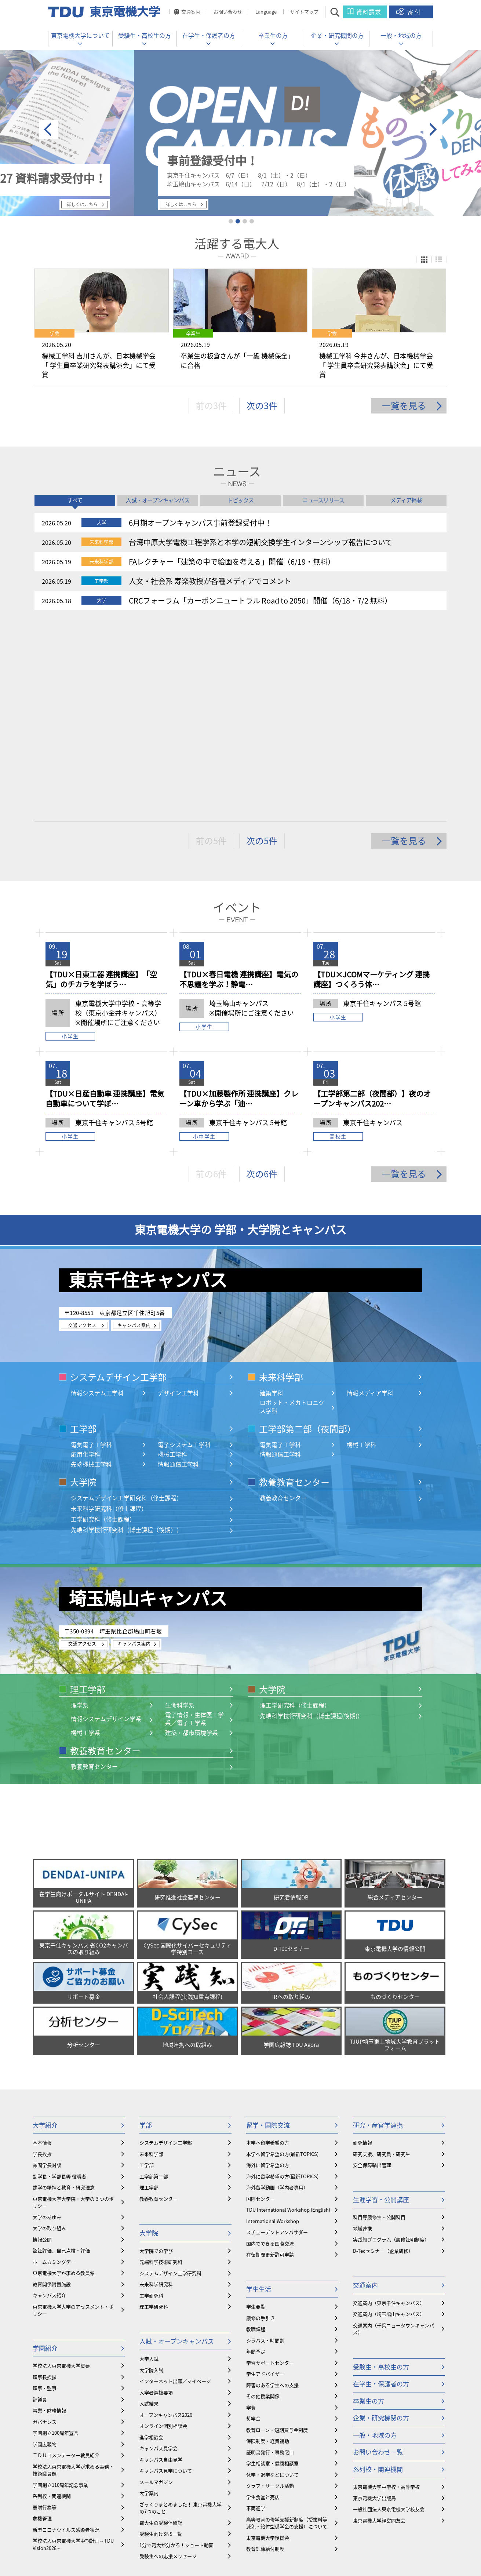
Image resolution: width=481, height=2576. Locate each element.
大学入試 (148, 2166)
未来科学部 (281, 1184)
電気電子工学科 (91, 1252)
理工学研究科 (153, 2114)
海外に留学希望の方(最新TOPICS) (282, 1984)
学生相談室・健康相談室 (272, 2270)
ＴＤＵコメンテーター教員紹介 (66, 2262)
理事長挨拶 (45, 2184)
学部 (145, 1932)
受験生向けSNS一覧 (160, 2341)
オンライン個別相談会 (163, 2233)
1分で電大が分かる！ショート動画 (176, 2352)
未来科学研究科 (156, 2091)
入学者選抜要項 (156, 2200)
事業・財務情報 (49, 2218)
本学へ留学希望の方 (267, 1950)
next (432, 129)
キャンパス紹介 (49, 2102)
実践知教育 (151, 2471)
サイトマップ (304, 11)
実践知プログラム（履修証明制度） (391, 2047)
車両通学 (255, 2315)
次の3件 (261, 409)
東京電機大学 (89, 2555)
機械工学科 (172, 1262)
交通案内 (190, 11)
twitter (239, 2517)
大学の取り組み (49, 2035)
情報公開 (42, 2047)
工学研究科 (151, 2103)
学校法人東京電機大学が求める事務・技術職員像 (73, 2278)
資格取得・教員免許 (160, 2438)
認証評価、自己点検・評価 (61, 2058)
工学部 (83, 1236)
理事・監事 (45, 2195)
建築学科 (271, 1200)
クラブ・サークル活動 (270, 2293)
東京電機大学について (80, 35)
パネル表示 (424, 259)
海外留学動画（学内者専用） (277, 1995)
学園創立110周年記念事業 (60, 2292)
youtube (263, 2517)
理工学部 (87, 1497)
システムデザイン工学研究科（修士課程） (126, 1305)
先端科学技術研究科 (160, 2069)
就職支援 (148, 2427)
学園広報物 (45, 2251)
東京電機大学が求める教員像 (64, 2080)
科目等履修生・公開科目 (379, 2024)
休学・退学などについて (272, 2282)
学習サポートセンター (270, 2170)
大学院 (83, 1289)
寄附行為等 (45, 2314)
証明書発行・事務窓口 (270, 2259)
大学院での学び (156, 2058)
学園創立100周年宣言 (56, 2240)
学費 (251, 2215)
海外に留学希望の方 (267, 1972)
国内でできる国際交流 (270, 2051)
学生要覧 (255, 2114)
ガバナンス (45, 2229)
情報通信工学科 (178, 1272)
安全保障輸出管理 (372, 1972)
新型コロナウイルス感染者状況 (66, 2337)
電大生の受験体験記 (160, 2330)
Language (266, 11)
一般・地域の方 (401, 35)
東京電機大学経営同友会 (379, 2328)
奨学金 (253, 2226)
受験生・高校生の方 (144, 35)
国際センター (260, 2006)
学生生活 (258, 2096)
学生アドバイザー (265, 2181)
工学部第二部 (153, 1984)
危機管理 (42, 2325)
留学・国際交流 (268, 1932)
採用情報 (102, 2536)
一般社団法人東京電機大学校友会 (388, 2316)
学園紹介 (45, 2155)
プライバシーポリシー (349, 2536)
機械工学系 (85, 1540)
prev (48, 129)
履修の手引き (260, 2125)
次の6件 (261, 981)
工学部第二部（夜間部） (307, 1236)
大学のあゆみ (47, 2024)
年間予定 (255, 2159)
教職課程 (255, 2136)
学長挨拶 (42, 1961)
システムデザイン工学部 (118, 1184)
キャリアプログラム (167, 2398)
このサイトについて (293, 2536)
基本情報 (42, 1950)
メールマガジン (156, 2289)
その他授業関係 (263, 2203)
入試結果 (148, 2211)
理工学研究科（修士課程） (295, 1513)
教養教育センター (294, 1289)
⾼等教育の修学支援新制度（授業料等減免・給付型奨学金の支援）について (286, 2331)
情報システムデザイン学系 (106, 1526)
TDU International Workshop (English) (288, 2017)
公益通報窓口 (247, 2536)
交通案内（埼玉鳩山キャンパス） (388, 2121)
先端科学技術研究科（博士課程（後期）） (126, 1337)
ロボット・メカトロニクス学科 (292, 1214)
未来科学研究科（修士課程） (109, 1316)
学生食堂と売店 (263, 2304)
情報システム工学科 (97, 1200)
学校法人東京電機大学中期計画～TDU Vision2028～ (73, 2352)
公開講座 (148, 2449)
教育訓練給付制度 (265, 2356)
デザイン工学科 (178, 1200)
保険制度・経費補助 (267, 2248)
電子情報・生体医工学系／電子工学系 (194, 1526)
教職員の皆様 (69, 2536)
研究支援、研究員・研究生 (381, 1961)
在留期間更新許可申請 (270, 2062)
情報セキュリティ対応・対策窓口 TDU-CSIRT (172, 2536)
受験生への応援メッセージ (168, 2363)
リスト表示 (439, 259)
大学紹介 (45, 1932)
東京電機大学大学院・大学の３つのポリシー (73, 2010)
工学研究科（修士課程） (103, 1327)
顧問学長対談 (47, 1972)
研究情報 (362, 1950)
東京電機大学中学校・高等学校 (386, 2294)
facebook (214, 2517)
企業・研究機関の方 (337, 35)
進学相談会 (151, 2244)
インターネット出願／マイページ (175, 2188)
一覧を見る (404, 409)
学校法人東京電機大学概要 (61, 2173)
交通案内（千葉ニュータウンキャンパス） (393, 2136)
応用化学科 (85, 1262)
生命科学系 (179, 1513)
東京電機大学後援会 (267, 2345)
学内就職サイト (156, 2415)
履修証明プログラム (160, 2460)
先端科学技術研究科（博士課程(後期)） (311, 1523)
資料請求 (368, 11)
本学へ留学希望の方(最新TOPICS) (282, 1961)
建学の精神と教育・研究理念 (64, 1995)
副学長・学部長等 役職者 (59, 1984)
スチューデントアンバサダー (277, 2039)
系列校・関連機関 (52, 2303)
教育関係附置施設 (52, 2091)
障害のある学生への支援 (272, 2192)
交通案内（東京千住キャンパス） (388, 2110)
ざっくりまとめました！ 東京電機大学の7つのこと (180, 2316)
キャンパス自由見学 (160, 2267)
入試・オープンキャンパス (176, 2148)
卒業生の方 (273, 35)
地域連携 (362, 2036)
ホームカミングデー (54, 2069)
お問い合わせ (228, 11)
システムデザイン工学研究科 (170, 2080)
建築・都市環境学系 (191, 1540)
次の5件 (261, 648)
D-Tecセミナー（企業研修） (383, 2058)
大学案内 (148, 2300)
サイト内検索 (341, 12)
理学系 (79, 1513)
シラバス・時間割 (265, 2148)
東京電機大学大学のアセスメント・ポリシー (73, 2118)
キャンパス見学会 (158, 2255)
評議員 (40, 2207)
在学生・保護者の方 (208, 35)
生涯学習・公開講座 (381, 2007)
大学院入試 (151, 2177)
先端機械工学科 (91, 1272)
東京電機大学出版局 (374, 2305)
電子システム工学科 (184, 1252)
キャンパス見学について (165, 2278)
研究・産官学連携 (378, 1932)
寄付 (414, 11)
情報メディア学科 (370, 1200)
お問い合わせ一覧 (378, 2259)
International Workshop (272, 2028)
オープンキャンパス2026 (165, 2222)
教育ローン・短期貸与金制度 (277, 2237)
